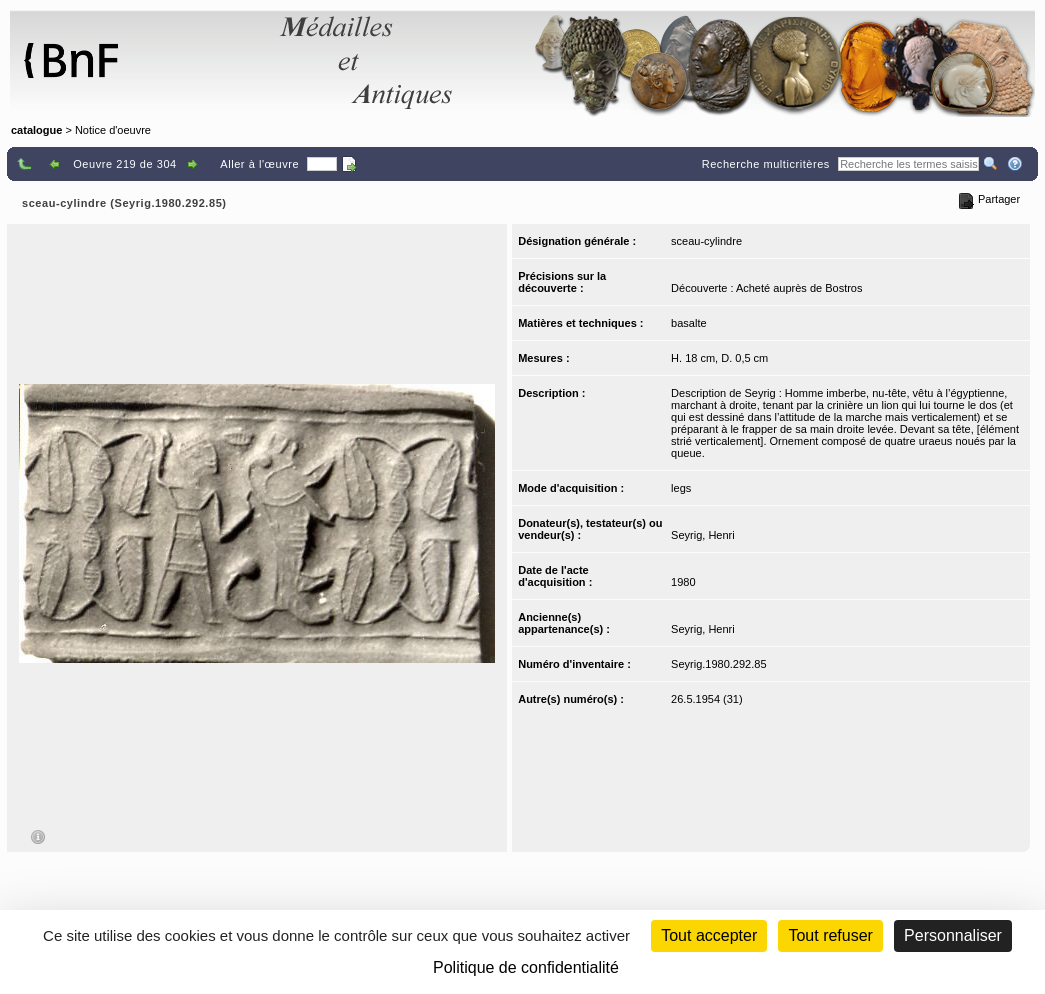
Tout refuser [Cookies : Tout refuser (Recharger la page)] (830, 935)
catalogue (36, 130)
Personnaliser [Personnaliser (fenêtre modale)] (953, 935)
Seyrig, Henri (703, 535)
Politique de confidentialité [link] (526, 967)
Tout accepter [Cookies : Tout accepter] (709, 935)
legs (681, 488)
